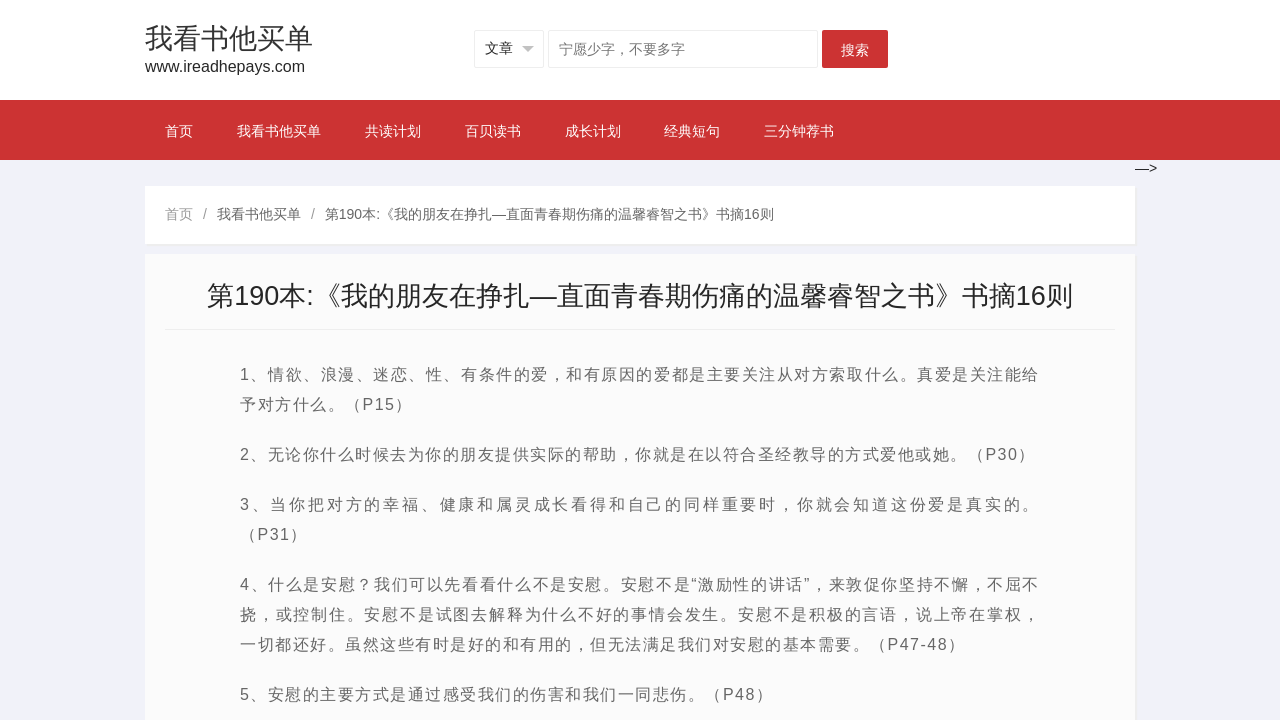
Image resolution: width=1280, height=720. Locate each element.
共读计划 (393, 131)
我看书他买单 (279, 131)
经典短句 (692, 131)
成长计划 (593, 131)
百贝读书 (493, 131)
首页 (179, 131)
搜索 (855, 50)
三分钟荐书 (799, 131)
